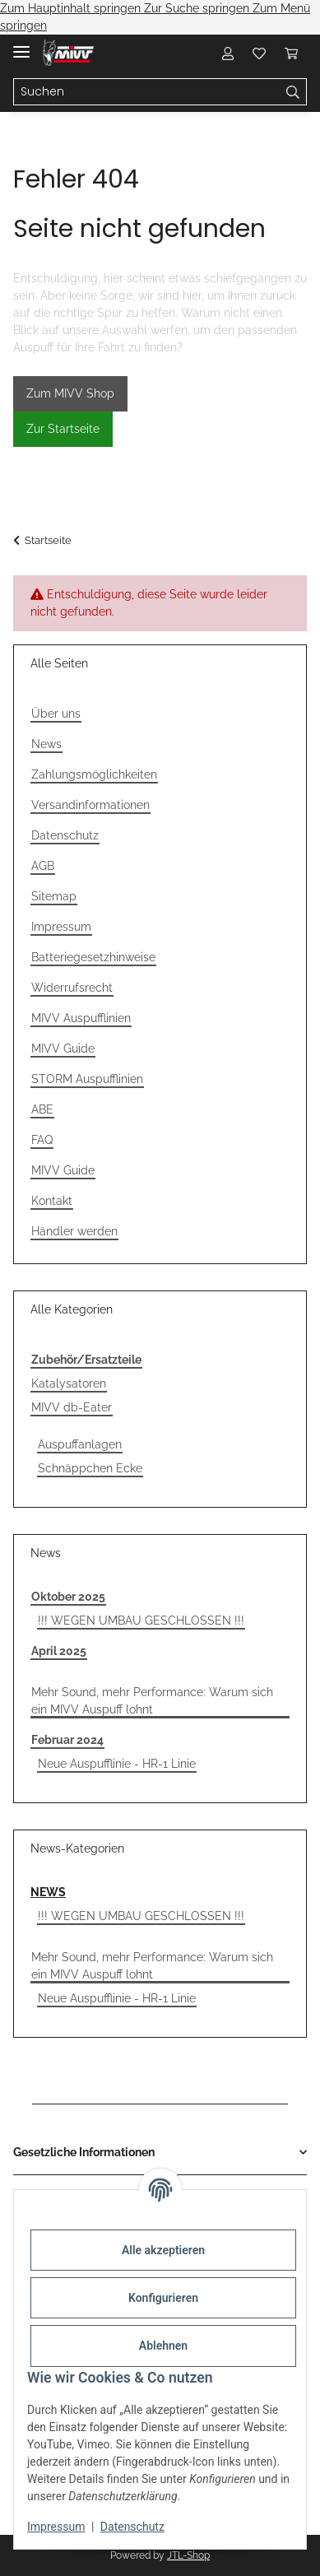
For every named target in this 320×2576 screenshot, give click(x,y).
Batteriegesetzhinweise (93, 957)
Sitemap (54, 896)
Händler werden (74, 1231)
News (46, 744)
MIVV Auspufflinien (81, 1018)
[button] (227, 52)
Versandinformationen (90, 804)
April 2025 (58, 1651)
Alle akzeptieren (163, 2250)
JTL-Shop (188, 2555)
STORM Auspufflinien (87, 1079)
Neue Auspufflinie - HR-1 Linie (117, 1763)
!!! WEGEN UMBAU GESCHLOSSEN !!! (141, 1620)
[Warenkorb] (291, 52)
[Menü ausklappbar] (21, 45)
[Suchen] (147, 92)
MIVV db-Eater (71, 1407)
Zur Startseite (63, 428)
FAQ (42, 1139)
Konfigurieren (163, 2297)
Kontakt (51, 1200)
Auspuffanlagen (80, 1444)
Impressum (56, 2526)
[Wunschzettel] (259, 52)
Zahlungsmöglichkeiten (94, 774)
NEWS (48, 1892)
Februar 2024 (67, 1739)
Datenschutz (132, 2526)
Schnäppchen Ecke (90, 1468)
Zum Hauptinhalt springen (72, 8)
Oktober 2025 (68, 1596)
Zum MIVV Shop (70, 393)
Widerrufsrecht (72, 987)
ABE (42, 1109)
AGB (42, 865)
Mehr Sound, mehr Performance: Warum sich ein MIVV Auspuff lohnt (152, 1701)
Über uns (56, 713)
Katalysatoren (68, 1383)
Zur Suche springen (198, 8)
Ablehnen (163, 2345)
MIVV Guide (63, 1048)
